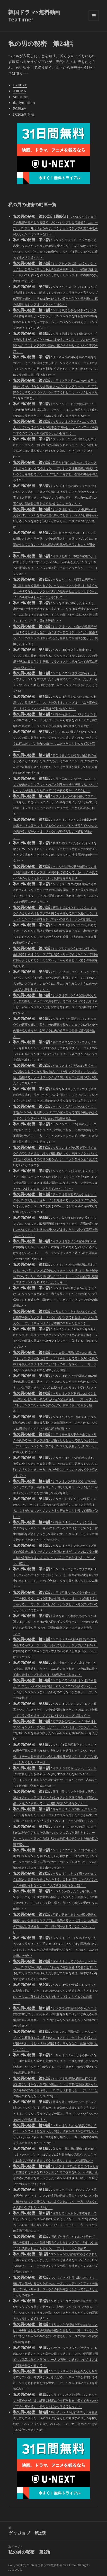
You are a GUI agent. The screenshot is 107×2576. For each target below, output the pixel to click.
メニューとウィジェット (93, 20)
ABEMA (19, 90)
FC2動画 (20, 108)
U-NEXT (20, 84)
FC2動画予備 (23, 114)
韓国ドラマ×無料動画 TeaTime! (34, 15)
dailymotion (24, 102)
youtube (20, 96)
